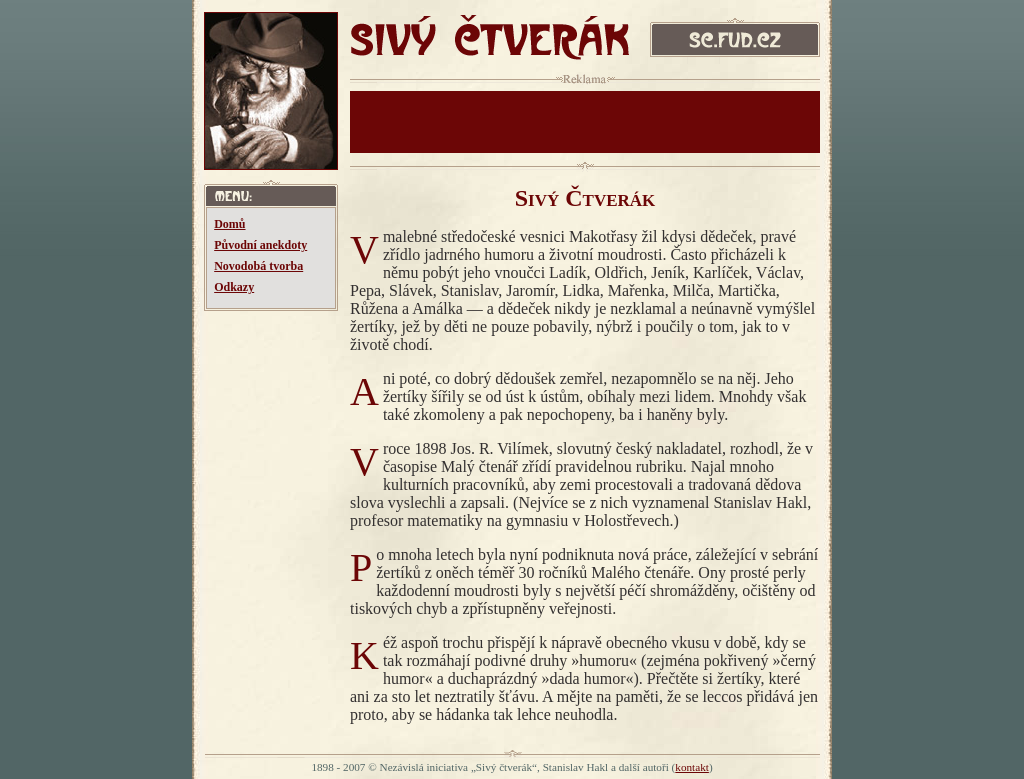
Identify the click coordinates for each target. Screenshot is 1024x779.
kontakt (692, 767)
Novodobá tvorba (258, 266)
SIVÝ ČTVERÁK (490, 42)
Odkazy (234, 287)
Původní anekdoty (260, 245)
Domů (229, 224)
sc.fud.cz (735, 42)
